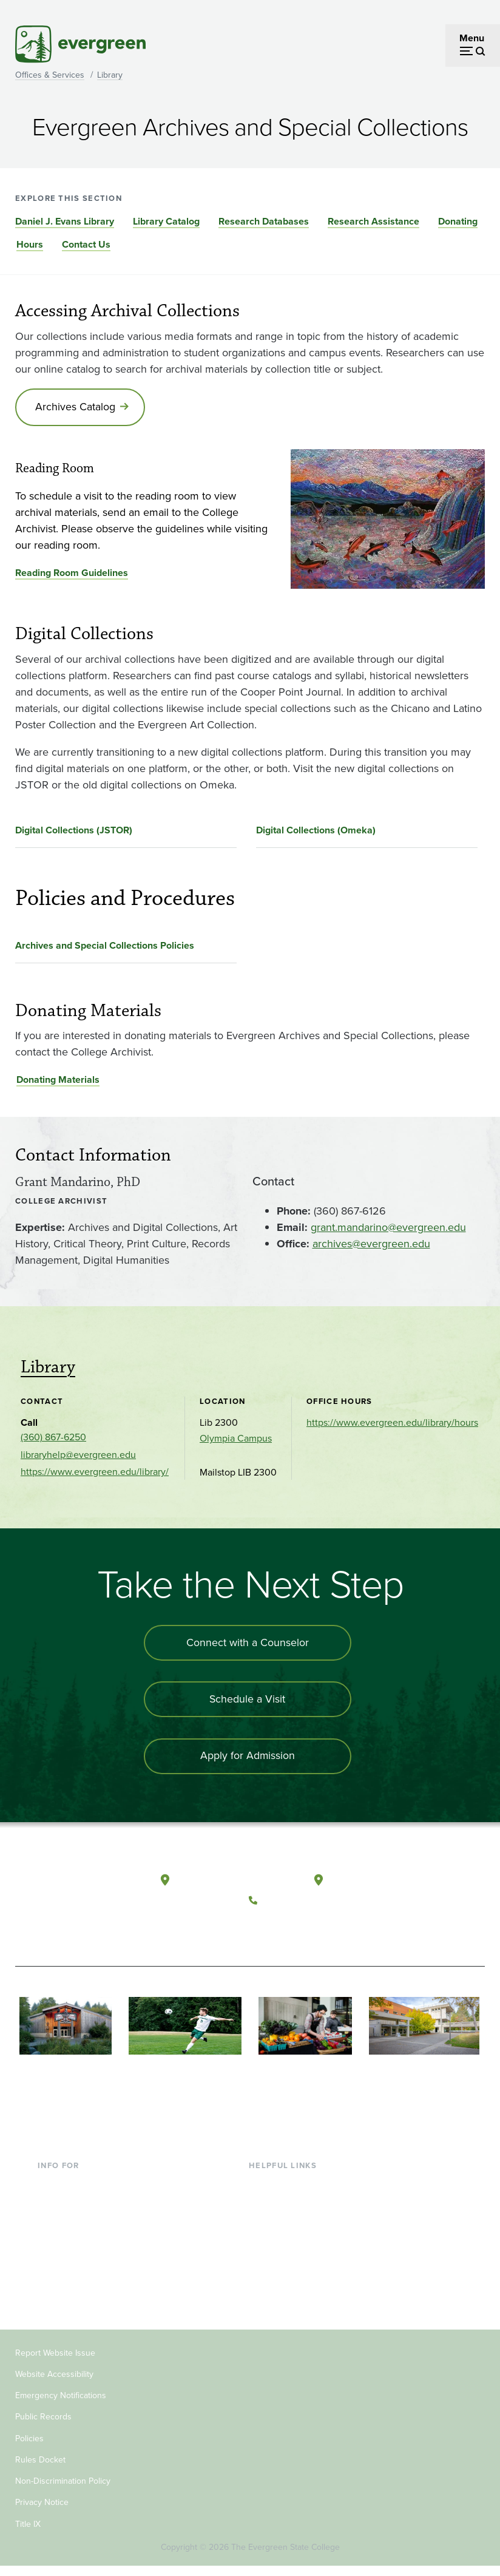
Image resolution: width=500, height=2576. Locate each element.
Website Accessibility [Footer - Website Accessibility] (54, 2383)
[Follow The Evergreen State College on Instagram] (311, 1928)
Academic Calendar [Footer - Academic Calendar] (290, 2272)
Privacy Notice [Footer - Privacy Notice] (42, 2512)
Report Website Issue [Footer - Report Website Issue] (55, 2362)
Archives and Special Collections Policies (104, 946)
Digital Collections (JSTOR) (73, 831)
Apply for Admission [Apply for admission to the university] (247, 1758)
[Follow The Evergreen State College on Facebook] (261, 1928)
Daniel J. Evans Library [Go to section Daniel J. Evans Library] (64, 221)
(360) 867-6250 (53, 1438)
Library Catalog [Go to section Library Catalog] (166, 221)
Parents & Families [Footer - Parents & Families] (76, 2233)
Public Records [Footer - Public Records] (43, 2426)
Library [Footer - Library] (263, 2193)
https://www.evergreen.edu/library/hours (392, 1424)
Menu (471, 38)
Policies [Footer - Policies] (29, 2447)
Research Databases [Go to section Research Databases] (263, 221)
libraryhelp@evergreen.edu (78, 1456)
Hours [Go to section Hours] (29, 244)
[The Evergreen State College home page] (64, 1893)
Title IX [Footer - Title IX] (28, 2533)
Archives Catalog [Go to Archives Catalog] (76, 407)
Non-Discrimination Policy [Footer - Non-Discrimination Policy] (62, 2490)
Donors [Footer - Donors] (53, 2272)
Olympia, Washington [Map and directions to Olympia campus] (224, 1881)
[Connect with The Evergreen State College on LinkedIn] (336, 1928)
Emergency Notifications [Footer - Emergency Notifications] (60, 2405)
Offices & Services (49, 75)
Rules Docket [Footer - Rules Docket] (40, 2468)
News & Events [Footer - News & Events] (280, 2292)
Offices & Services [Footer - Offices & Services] (287, 2233)
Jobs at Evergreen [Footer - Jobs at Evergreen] (287, 2311)
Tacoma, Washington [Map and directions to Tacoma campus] (375, 1881)
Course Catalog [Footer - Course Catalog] (281, 2252)
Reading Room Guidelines (71, 574)
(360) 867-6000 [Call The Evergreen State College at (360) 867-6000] (298, 1900)
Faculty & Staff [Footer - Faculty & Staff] (68, 2252)
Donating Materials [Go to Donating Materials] (58, 1081)
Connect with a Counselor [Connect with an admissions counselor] (247, 1644)
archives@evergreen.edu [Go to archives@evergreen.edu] (371, 1244)
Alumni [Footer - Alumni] (53, 2292)
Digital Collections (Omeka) (316, 831)
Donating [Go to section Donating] (458, 221)
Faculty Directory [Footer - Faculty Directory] (285, 2213)
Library (110, 75)
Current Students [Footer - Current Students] (74, 2193)
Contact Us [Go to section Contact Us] (86, 244)
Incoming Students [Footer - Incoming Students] (77, 2213)
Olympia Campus (236, 1439)
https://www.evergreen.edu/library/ (95, 1473)
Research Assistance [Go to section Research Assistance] (373, 221)
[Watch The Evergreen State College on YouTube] (286, 1928)
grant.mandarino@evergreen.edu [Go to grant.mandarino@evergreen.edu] (388, 1228)
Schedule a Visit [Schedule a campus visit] (247, 1701)
